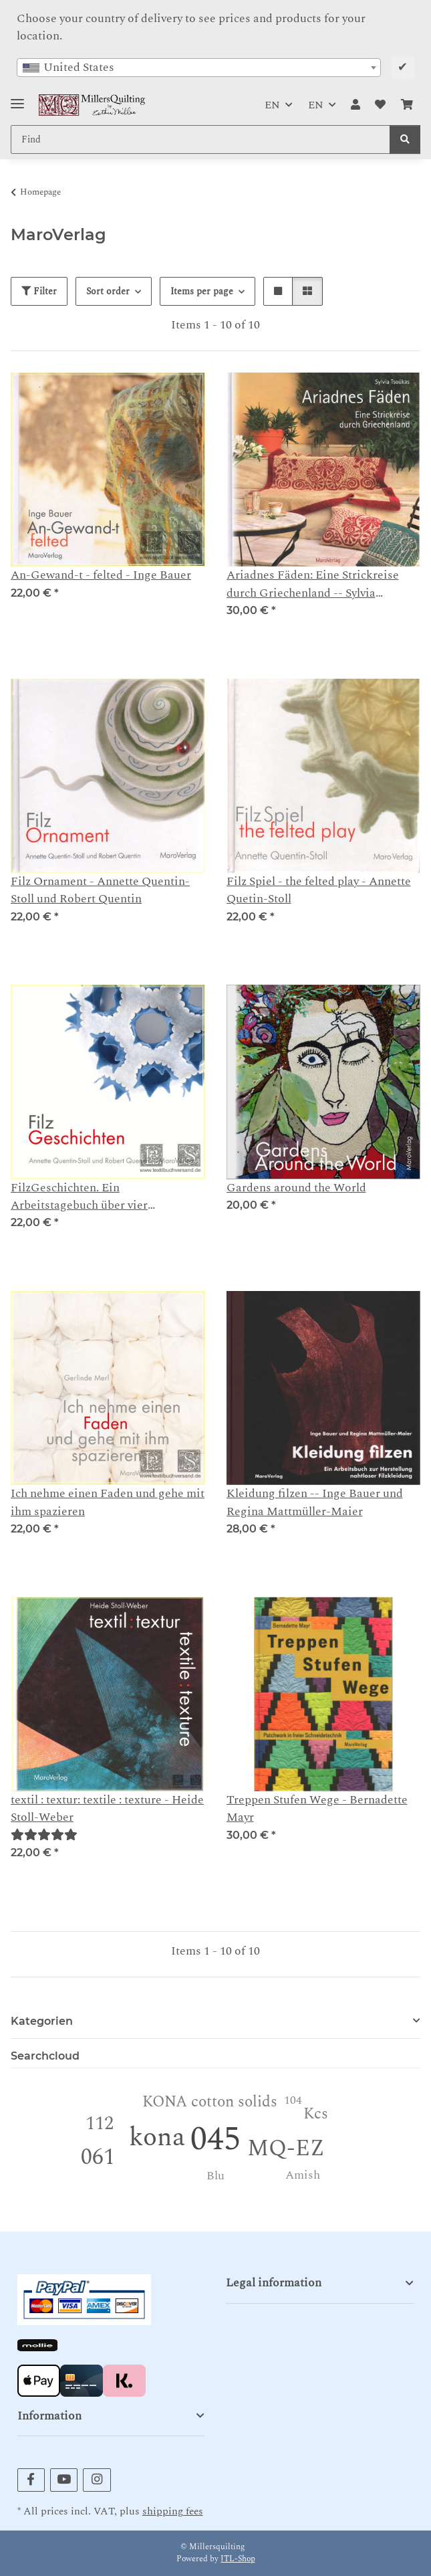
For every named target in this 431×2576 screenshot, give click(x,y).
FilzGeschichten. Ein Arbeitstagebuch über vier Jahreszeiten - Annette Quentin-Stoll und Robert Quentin (106, 1197)
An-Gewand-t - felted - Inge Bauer (101, 575)
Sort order (108, 291)
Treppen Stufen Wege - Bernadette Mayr (317, 1808)
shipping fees (172, 2511)
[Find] (405, 139)
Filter (39, 291)
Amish (302, 2175)
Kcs (315, 2114)
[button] (355, 105)
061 (98, 2157)
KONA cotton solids (209, 2102)
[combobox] (199, 67)
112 (100, 2123)
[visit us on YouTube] (64, 2480)
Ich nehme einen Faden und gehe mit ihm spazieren (107, 1502)
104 (293, 2100)
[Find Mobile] (200, 139)
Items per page (201, 291)
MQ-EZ (286, 2148)
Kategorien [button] (42, 2021)
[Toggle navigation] (17, 98)
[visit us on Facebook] (31, 2480)
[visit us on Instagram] (96, 2480)
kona (157, 2137)
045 (215, 2139)
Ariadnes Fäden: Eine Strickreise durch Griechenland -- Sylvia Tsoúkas (313, 584)
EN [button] (272, 105)
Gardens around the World (296, 1188)
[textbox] (199, 67)
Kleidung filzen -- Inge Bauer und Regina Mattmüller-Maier (315, 1502)
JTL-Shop (238, 2559)
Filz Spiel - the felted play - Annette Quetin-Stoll (319, 890)
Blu (215, 2176)
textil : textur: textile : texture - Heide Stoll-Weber (107, 1808)
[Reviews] (44, 1835)
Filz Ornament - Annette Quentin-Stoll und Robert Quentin (100, 890)
